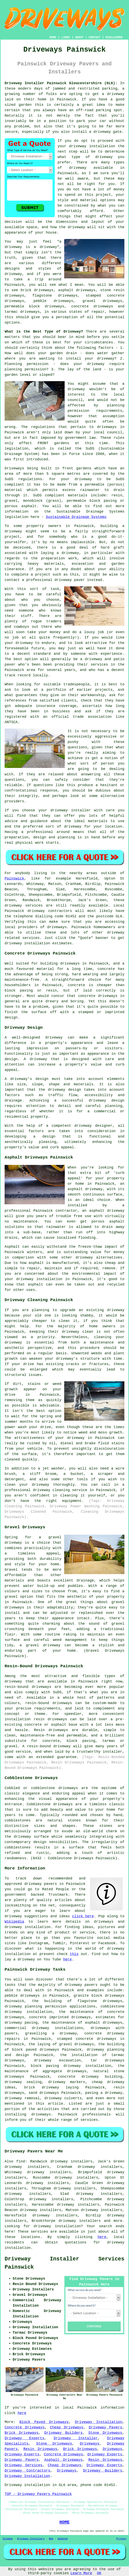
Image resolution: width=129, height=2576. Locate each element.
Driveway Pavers (105, 2427)
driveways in (110, 427)
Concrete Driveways (25, 2427)
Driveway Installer (76, 2438)
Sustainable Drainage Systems (76, 517)
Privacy (121, 2538)
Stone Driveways (105, 2433)
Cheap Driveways (66, 2427)
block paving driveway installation (71, 2066)
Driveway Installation (98, 2422)
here (67, 1959)
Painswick (14, 879)
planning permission (25, 369)
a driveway (113, 94)
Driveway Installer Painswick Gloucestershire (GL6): (61, 83)
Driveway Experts (24, 2438)
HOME (53, 37)
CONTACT (95, 37)
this (74, 1954)
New (51, 2538)
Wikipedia (14, 1922)
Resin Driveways (40, 2449)
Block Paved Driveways (44, 2422)
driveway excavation (57, 2060)
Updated (63, 2538)
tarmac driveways (22, 312)
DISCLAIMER (114, 37)
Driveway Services (24, 2465)
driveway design (64, 1090)
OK (99, 2573)
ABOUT (79, 37)
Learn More (81, 2573)
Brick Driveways (22, 2433)
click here (83, 1916)
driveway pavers (81, 1985)
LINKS (65, 37)
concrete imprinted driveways (60, 2017)
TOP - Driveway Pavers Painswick (38, 2494)
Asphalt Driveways (63, 2460)
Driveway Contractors (27, 2471)
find (20, 2161)
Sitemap (8, 2538)
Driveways (89, 2444)
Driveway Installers (31, 2538)
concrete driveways (92, 306)
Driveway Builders (63, 2433)
